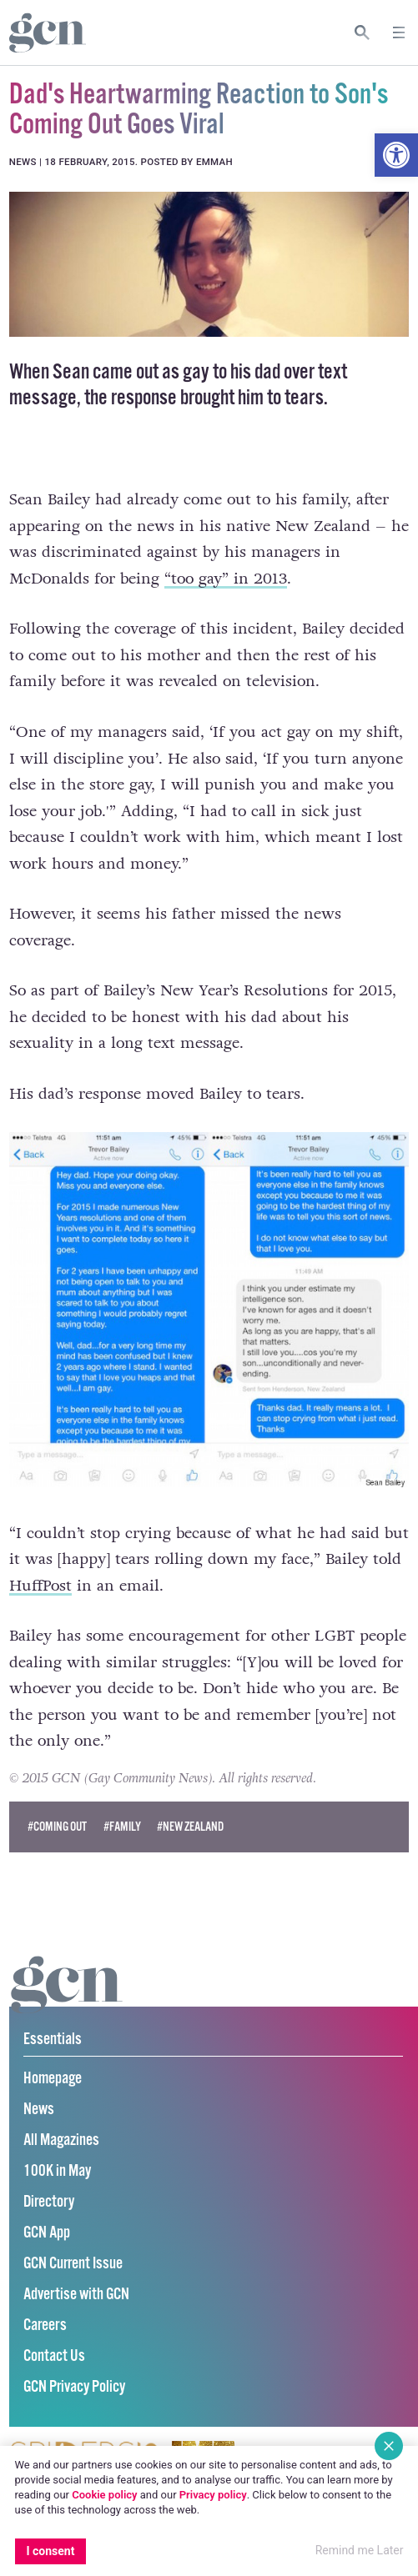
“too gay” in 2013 (225, 578)
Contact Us (54, 2356)
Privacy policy (213, 2494)
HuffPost (40, 1585)
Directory (48, 2202)
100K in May (57, 2171)
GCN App (46, 2233)
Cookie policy (104, 2494)
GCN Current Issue (73, 2263)
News (38, 2109)
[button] (396, 155)
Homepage (52, 2078)
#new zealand (190, 1827)
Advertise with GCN (76, 2294)
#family (122, 1827)
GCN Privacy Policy (74, 2387)
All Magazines (61, 2140)
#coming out (57, 1827)
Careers (45, 2325)
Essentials (52, 2039)
